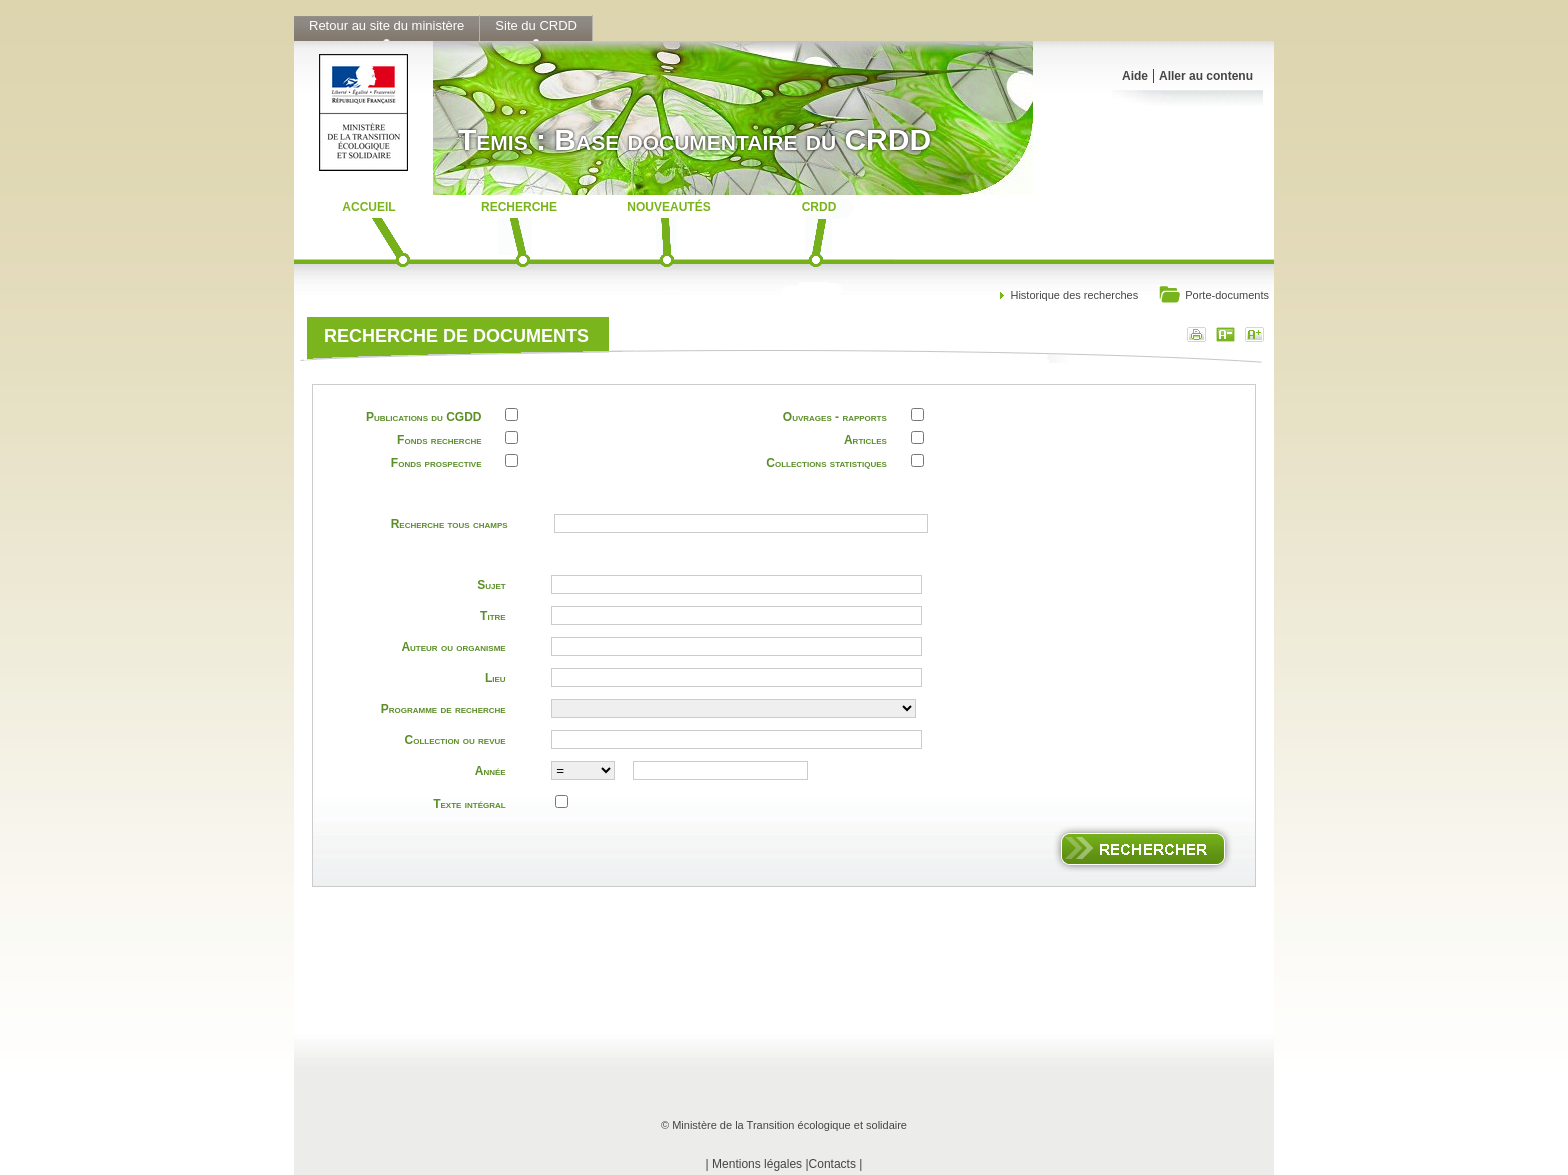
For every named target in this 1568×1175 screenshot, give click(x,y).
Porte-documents (1213, 296)
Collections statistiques (826, 463)
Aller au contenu (1206, 76)
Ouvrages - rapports (835, 417)
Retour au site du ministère (386, 25)
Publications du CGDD (424, 417)
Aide (1135, 76)
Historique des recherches (1074, 295)
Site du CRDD (536, 25)
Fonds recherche (439, 440)
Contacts (832, 1164)
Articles (865, 440)
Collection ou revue (455, 740)
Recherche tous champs (449, 524)
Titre (493, 616)
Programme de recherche (443, 709)
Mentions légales (757, 1164)
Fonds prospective (436, 463)
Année (490, 771)
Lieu (495, 678)
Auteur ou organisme (453, 647)
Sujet (491, 585)
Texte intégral (469, 804)
